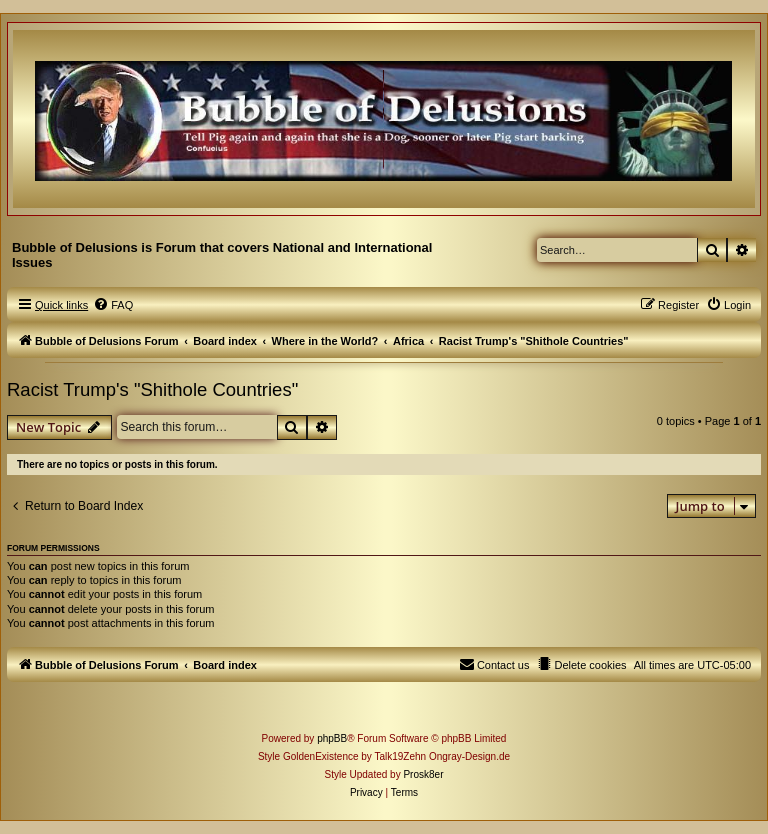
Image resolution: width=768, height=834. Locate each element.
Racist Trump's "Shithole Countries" (152, 389)
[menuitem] (113, 305)
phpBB (332, 738)
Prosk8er (423, 774)
